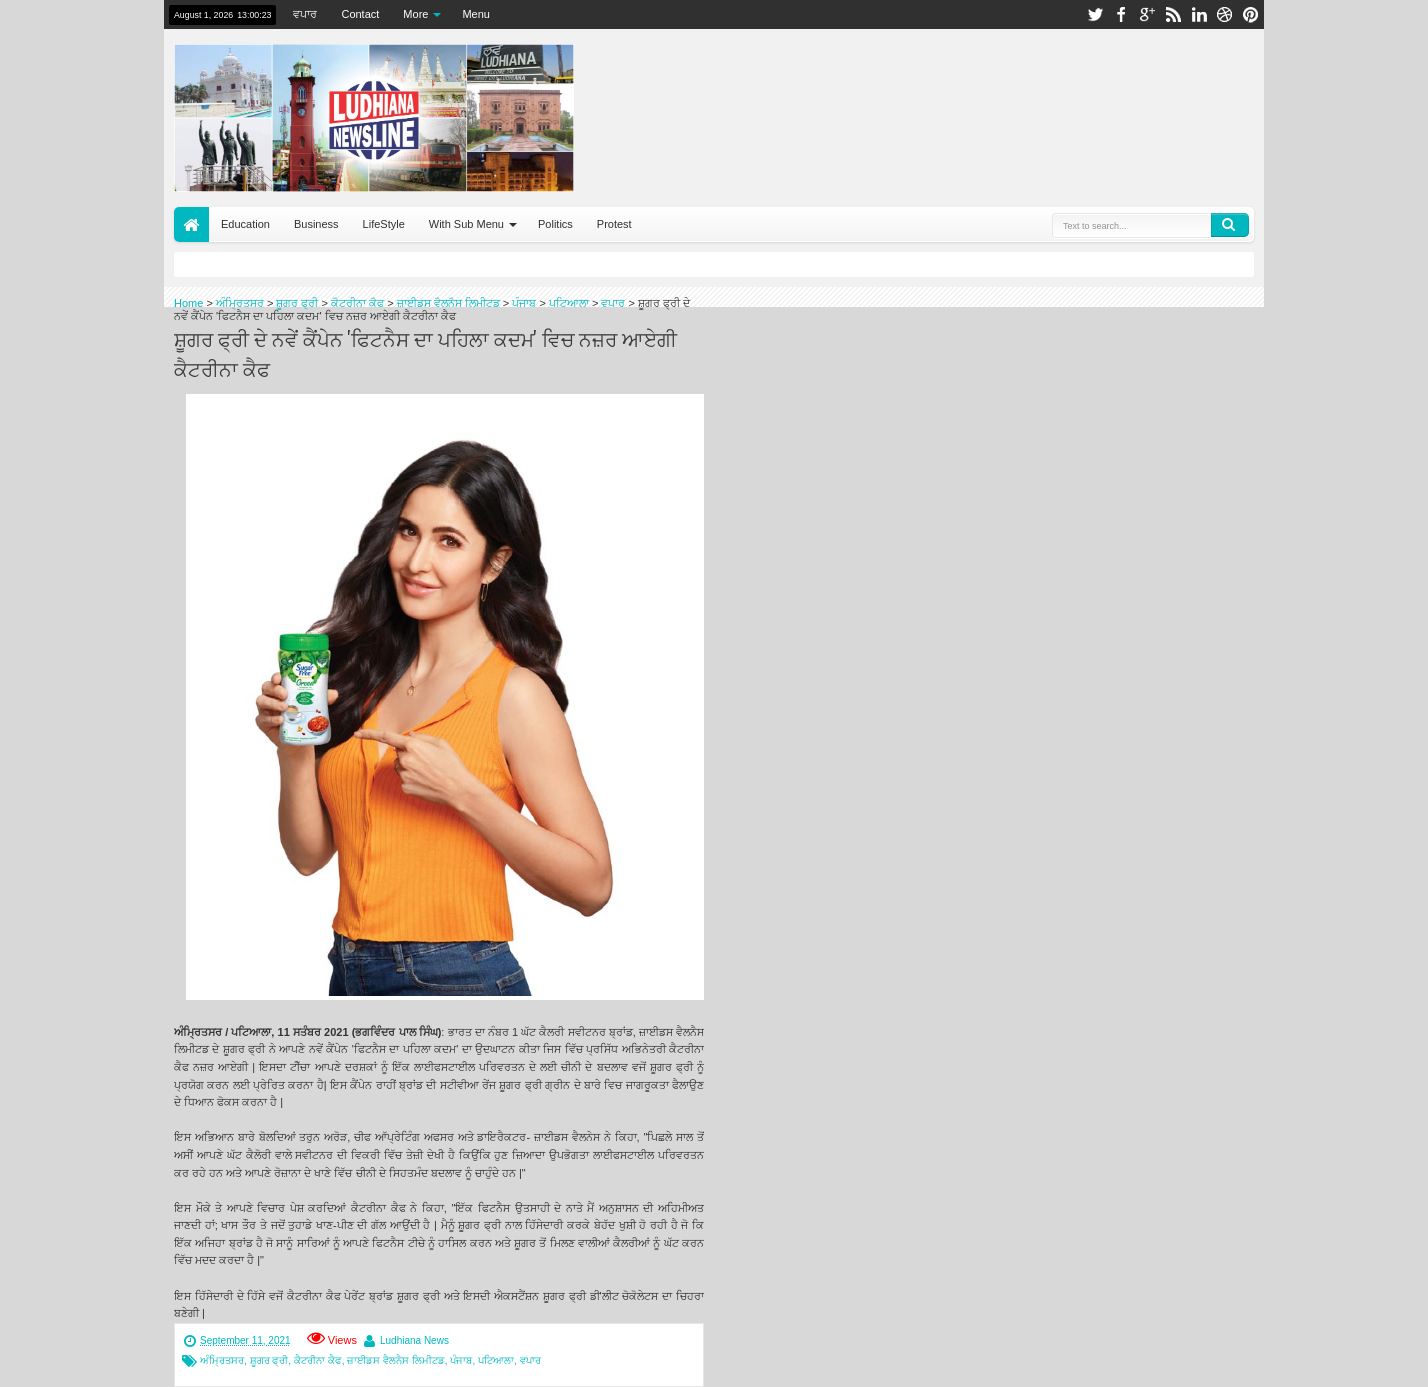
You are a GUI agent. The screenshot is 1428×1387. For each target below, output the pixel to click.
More (415, 14)
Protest (614, 224)
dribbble (1225, 14)
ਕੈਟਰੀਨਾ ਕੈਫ (318, 1360)
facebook (1121, 14)
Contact (360, 14)
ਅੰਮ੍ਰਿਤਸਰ (222, 1360)
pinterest (1251, 14)
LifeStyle (384, 224)
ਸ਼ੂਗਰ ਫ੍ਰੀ (269, 1360)
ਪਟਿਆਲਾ (496, 1360)
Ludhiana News (414, 1340)
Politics (555, 224)
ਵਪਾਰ (305, 14)
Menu (476, 14)
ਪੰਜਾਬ (461, 1360)
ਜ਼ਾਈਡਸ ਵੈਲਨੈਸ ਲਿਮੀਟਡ (396, 1360)
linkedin (1199, 14)
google (1147, 14)
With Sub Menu (466, 224)
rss (1173, 14)
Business (316, 224)
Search (1230, 225)
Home (191, 224)
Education (245, 224)
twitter (1095, 14)
